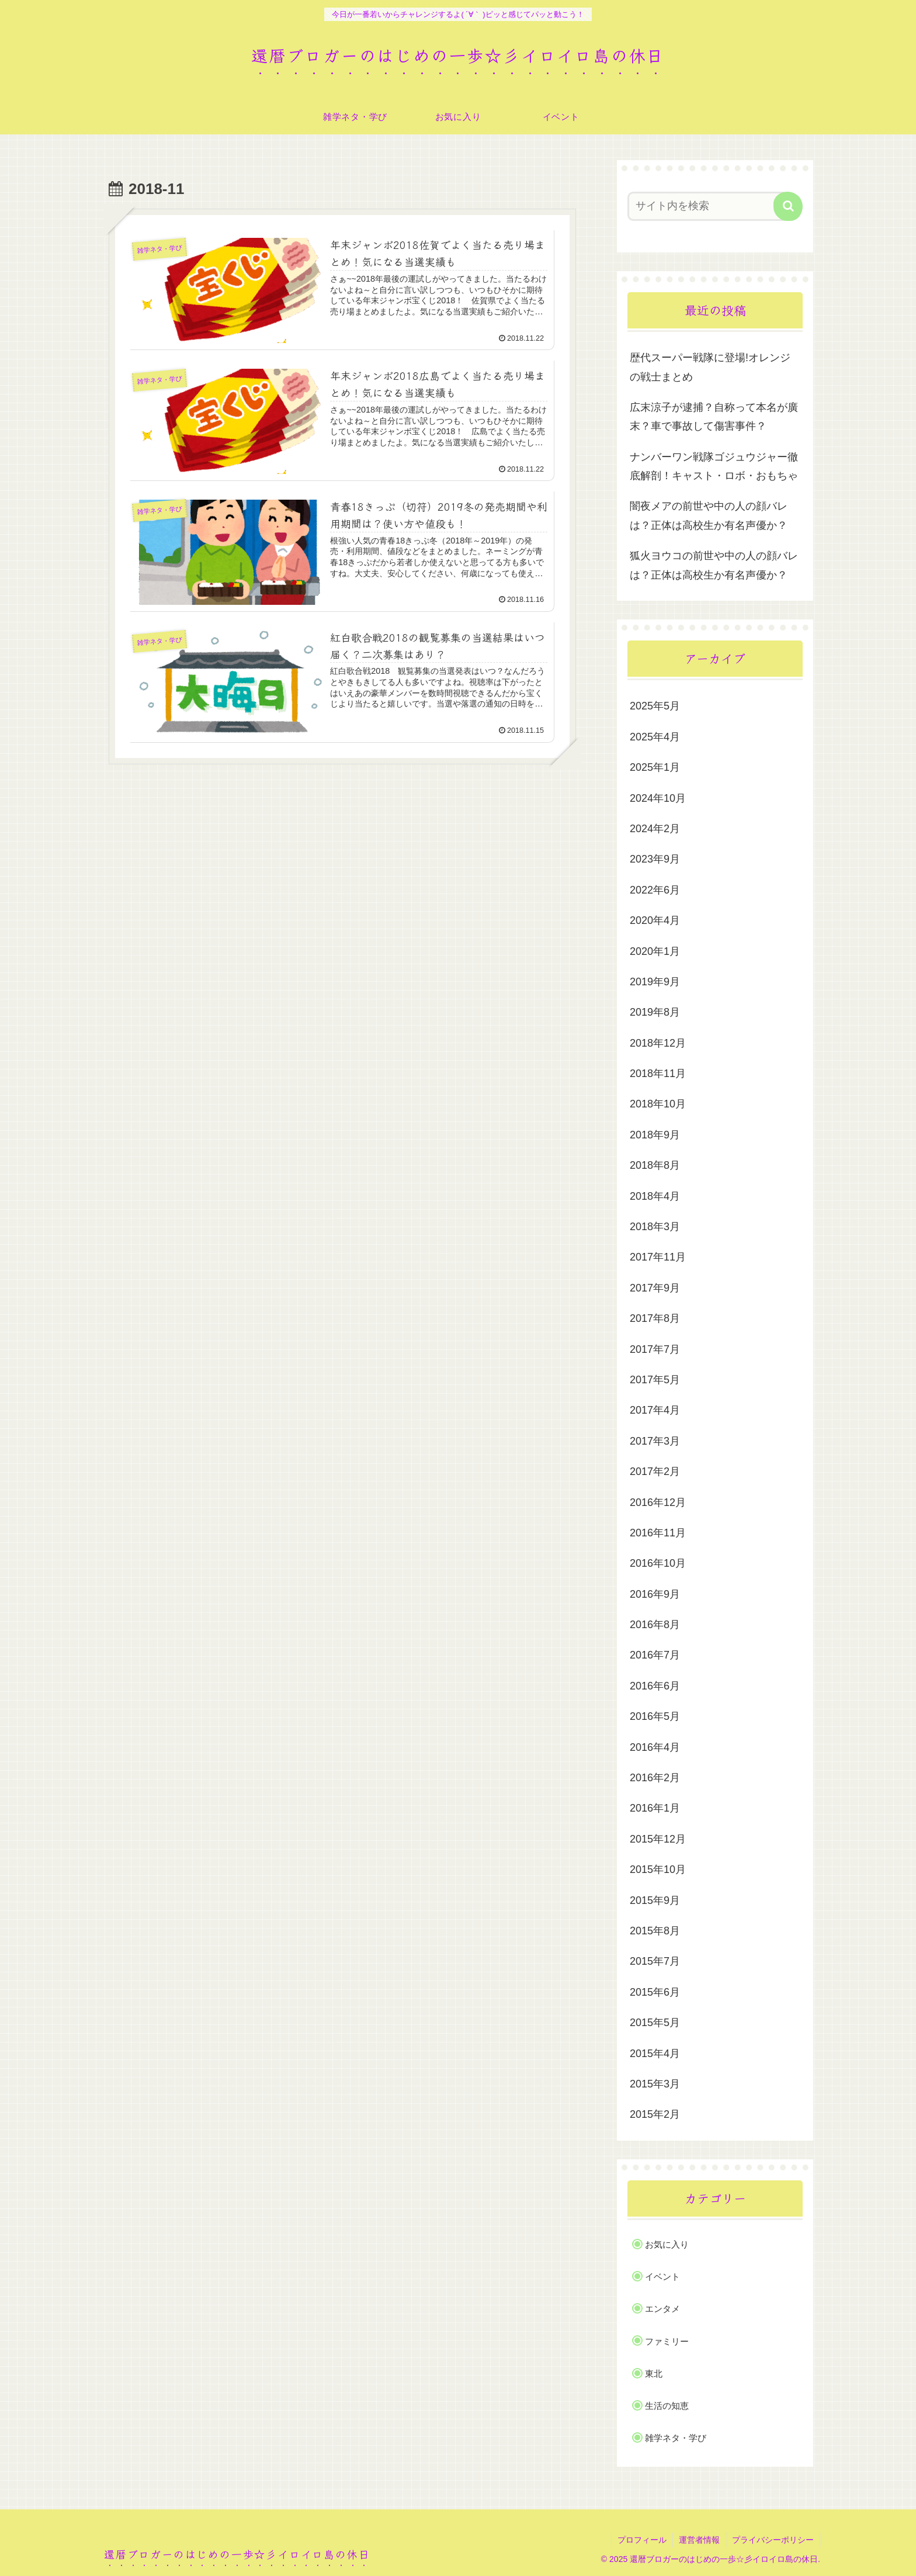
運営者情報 (699, 2539)
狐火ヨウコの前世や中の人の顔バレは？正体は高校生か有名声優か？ (714, 565)
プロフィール (642, 2539)
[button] (788, 206)
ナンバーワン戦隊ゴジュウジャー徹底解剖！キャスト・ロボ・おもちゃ (714, 466)
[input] (708, 206)
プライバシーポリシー (773, 2539)
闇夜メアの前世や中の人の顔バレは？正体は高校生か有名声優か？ (708, 515)
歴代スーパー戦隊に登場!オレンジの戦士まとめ (710, 367)
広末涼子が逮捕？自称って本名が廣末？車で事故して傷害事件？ (714, 416)
